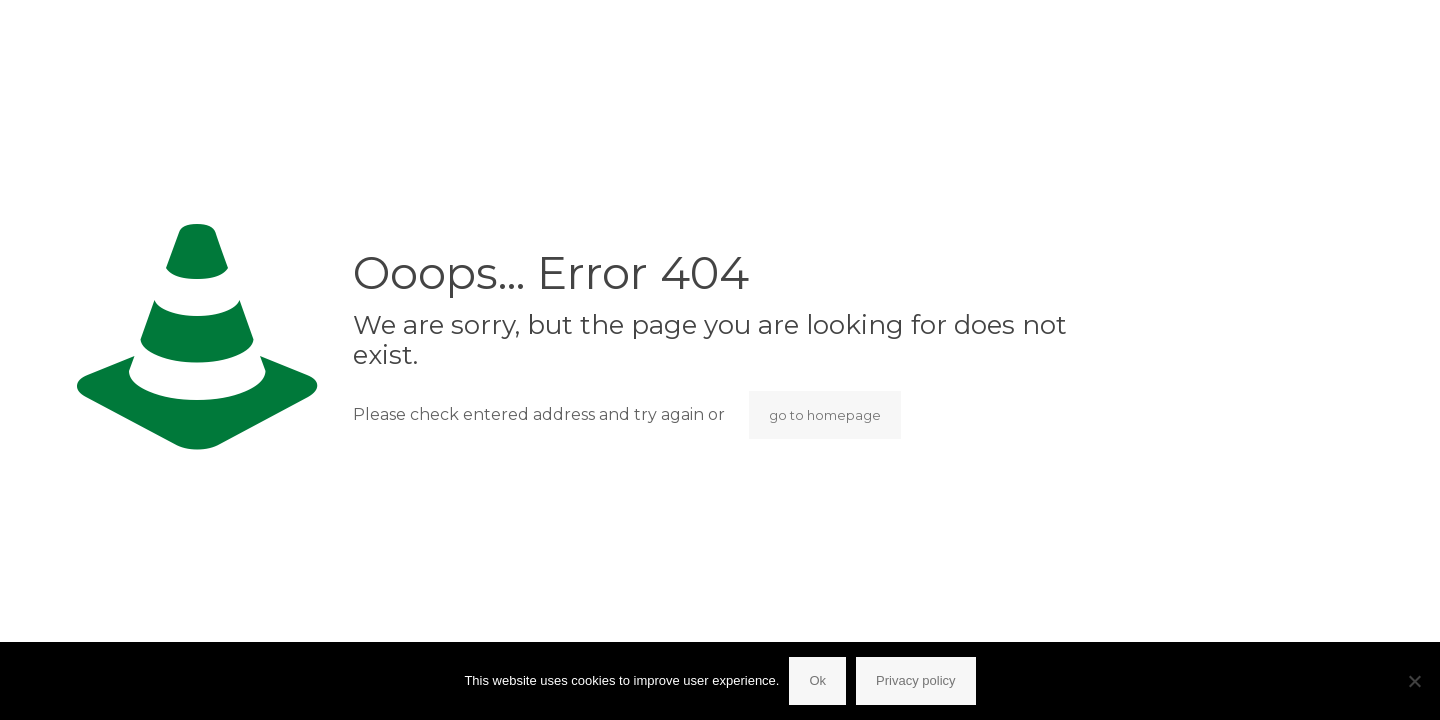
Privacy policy (915, 680)
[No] (1415, 681)
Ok (817, 680)
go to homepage (825, 415)
